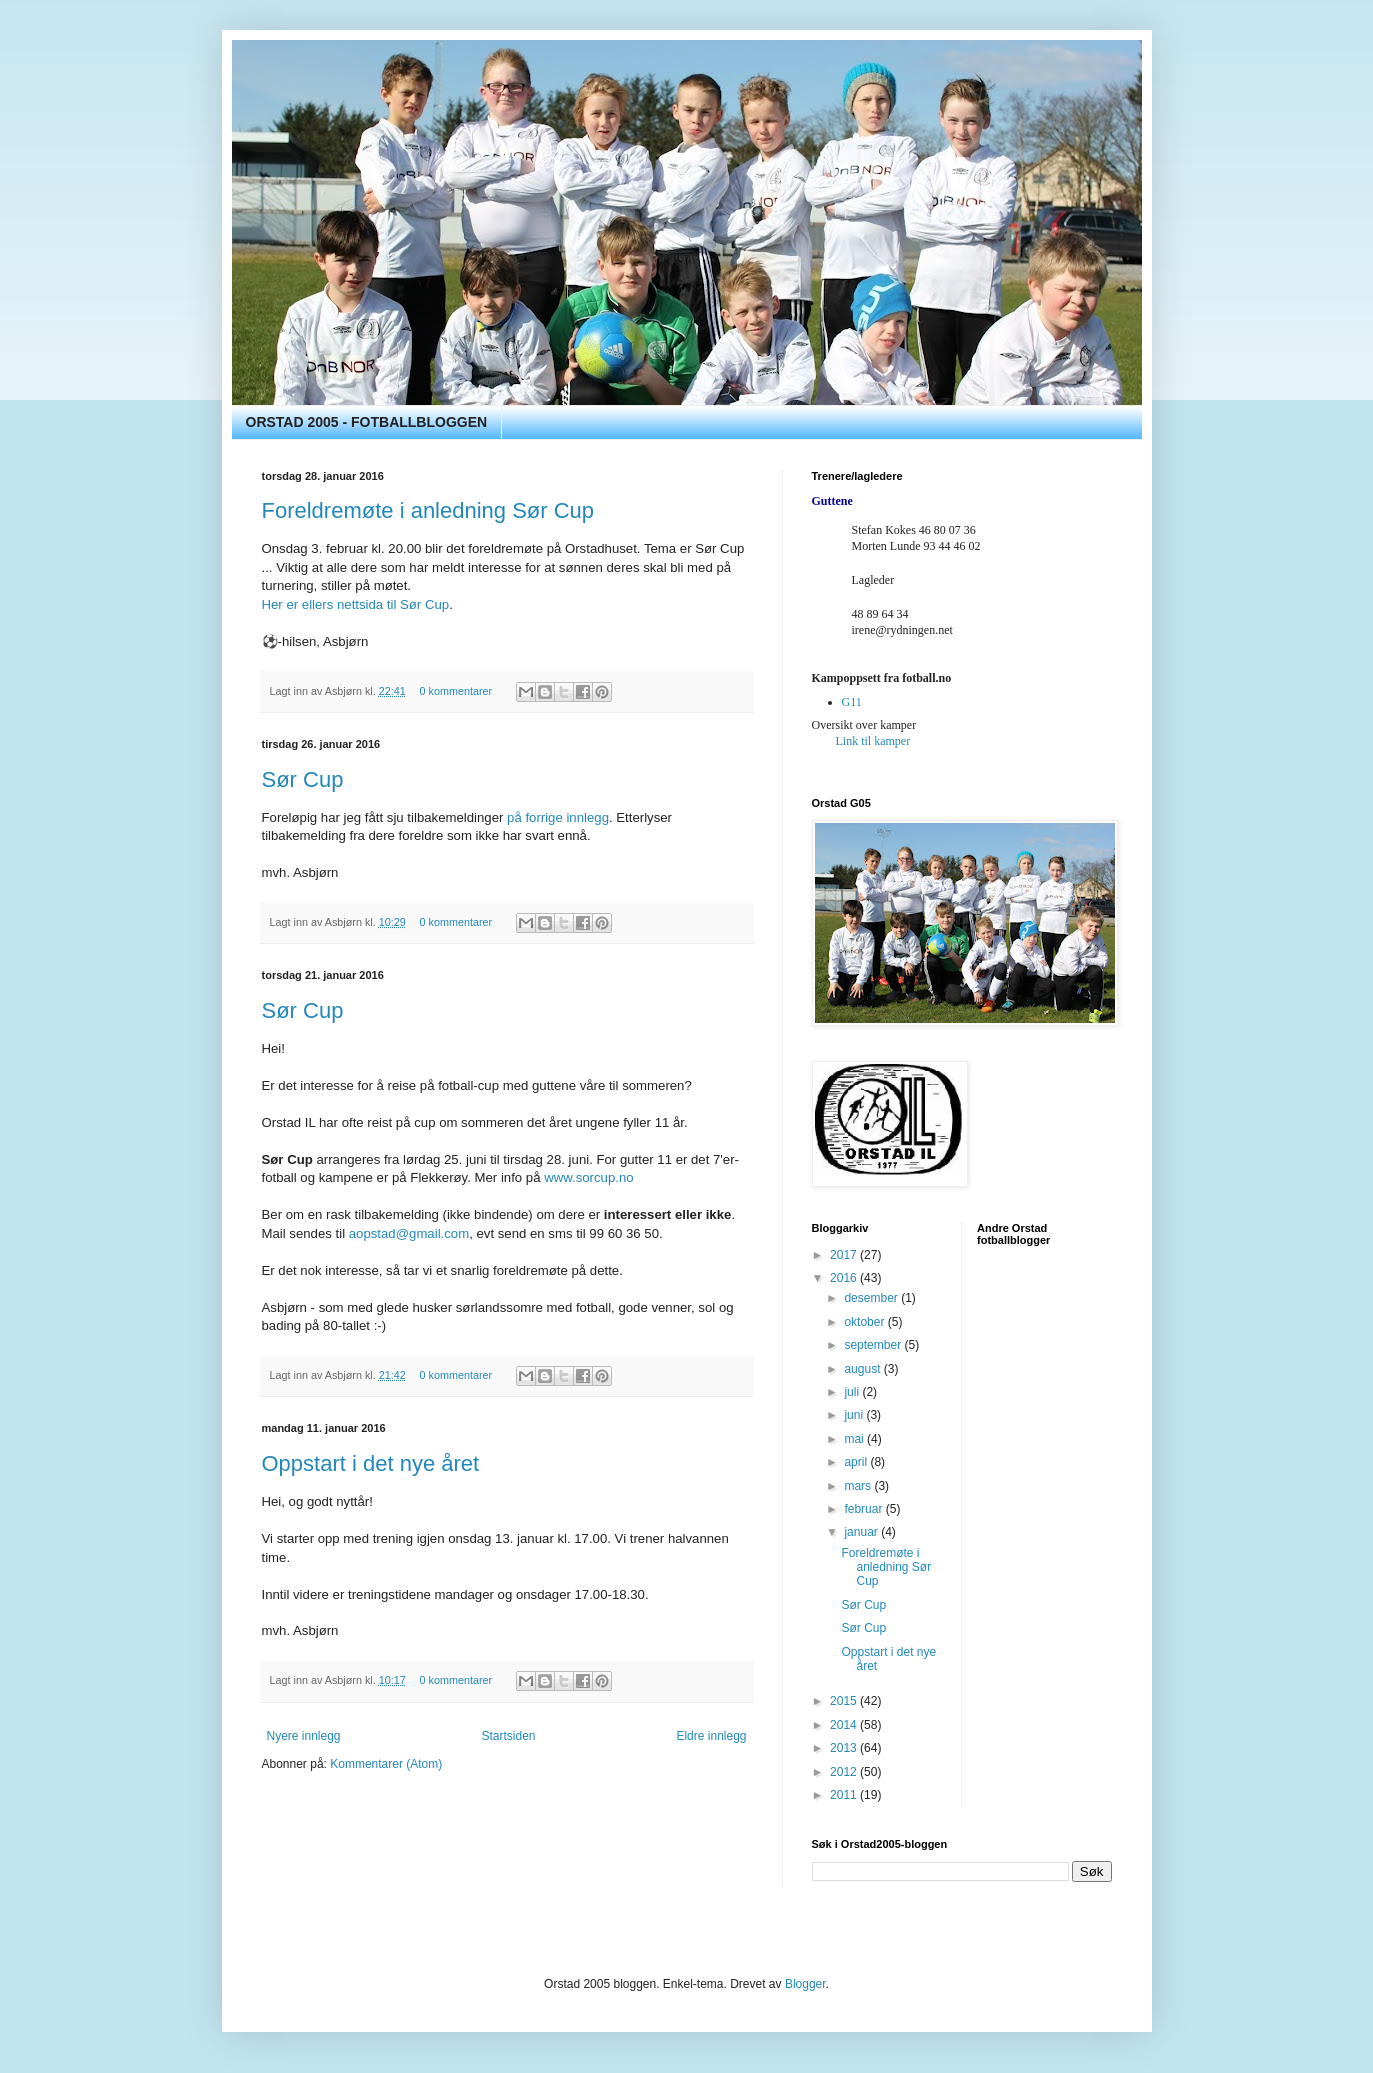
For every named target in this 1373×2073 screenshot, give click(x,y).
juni (855, 1415)
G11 (852, 702)
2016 (845, 1278)
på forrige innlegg (558, 817)
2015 (845, 1701)
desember (872, 1298)
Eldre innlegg (711, 1736)
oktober (865, 1322)
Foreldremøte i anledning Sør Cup (428, 510)
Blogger (805, 1984)
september (874, 1345)
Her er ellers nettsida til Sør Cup (356, 604)
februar (864, 1509)
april (857, 1462)
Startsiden (508, 1736)
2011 (845, 1795)
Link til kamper (873, 741)
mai (855, 1439)
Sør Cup (303, 779)
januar (862, 1532)
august (863, 1369)
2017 (845, 1255)
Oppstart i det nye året (371, 1463)
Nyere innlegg (304, 1736)
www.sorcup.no (588, 1177)
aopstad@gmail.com (409, 1233)
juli (853, 1392)
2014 (845, 1725)
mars (859, 1486)
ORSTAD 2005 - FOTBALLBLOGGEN (367, 422)
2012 (845, 1772)
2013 (845, 1748)
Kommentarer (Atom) (386, 1764)
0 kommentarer (456, 691)
